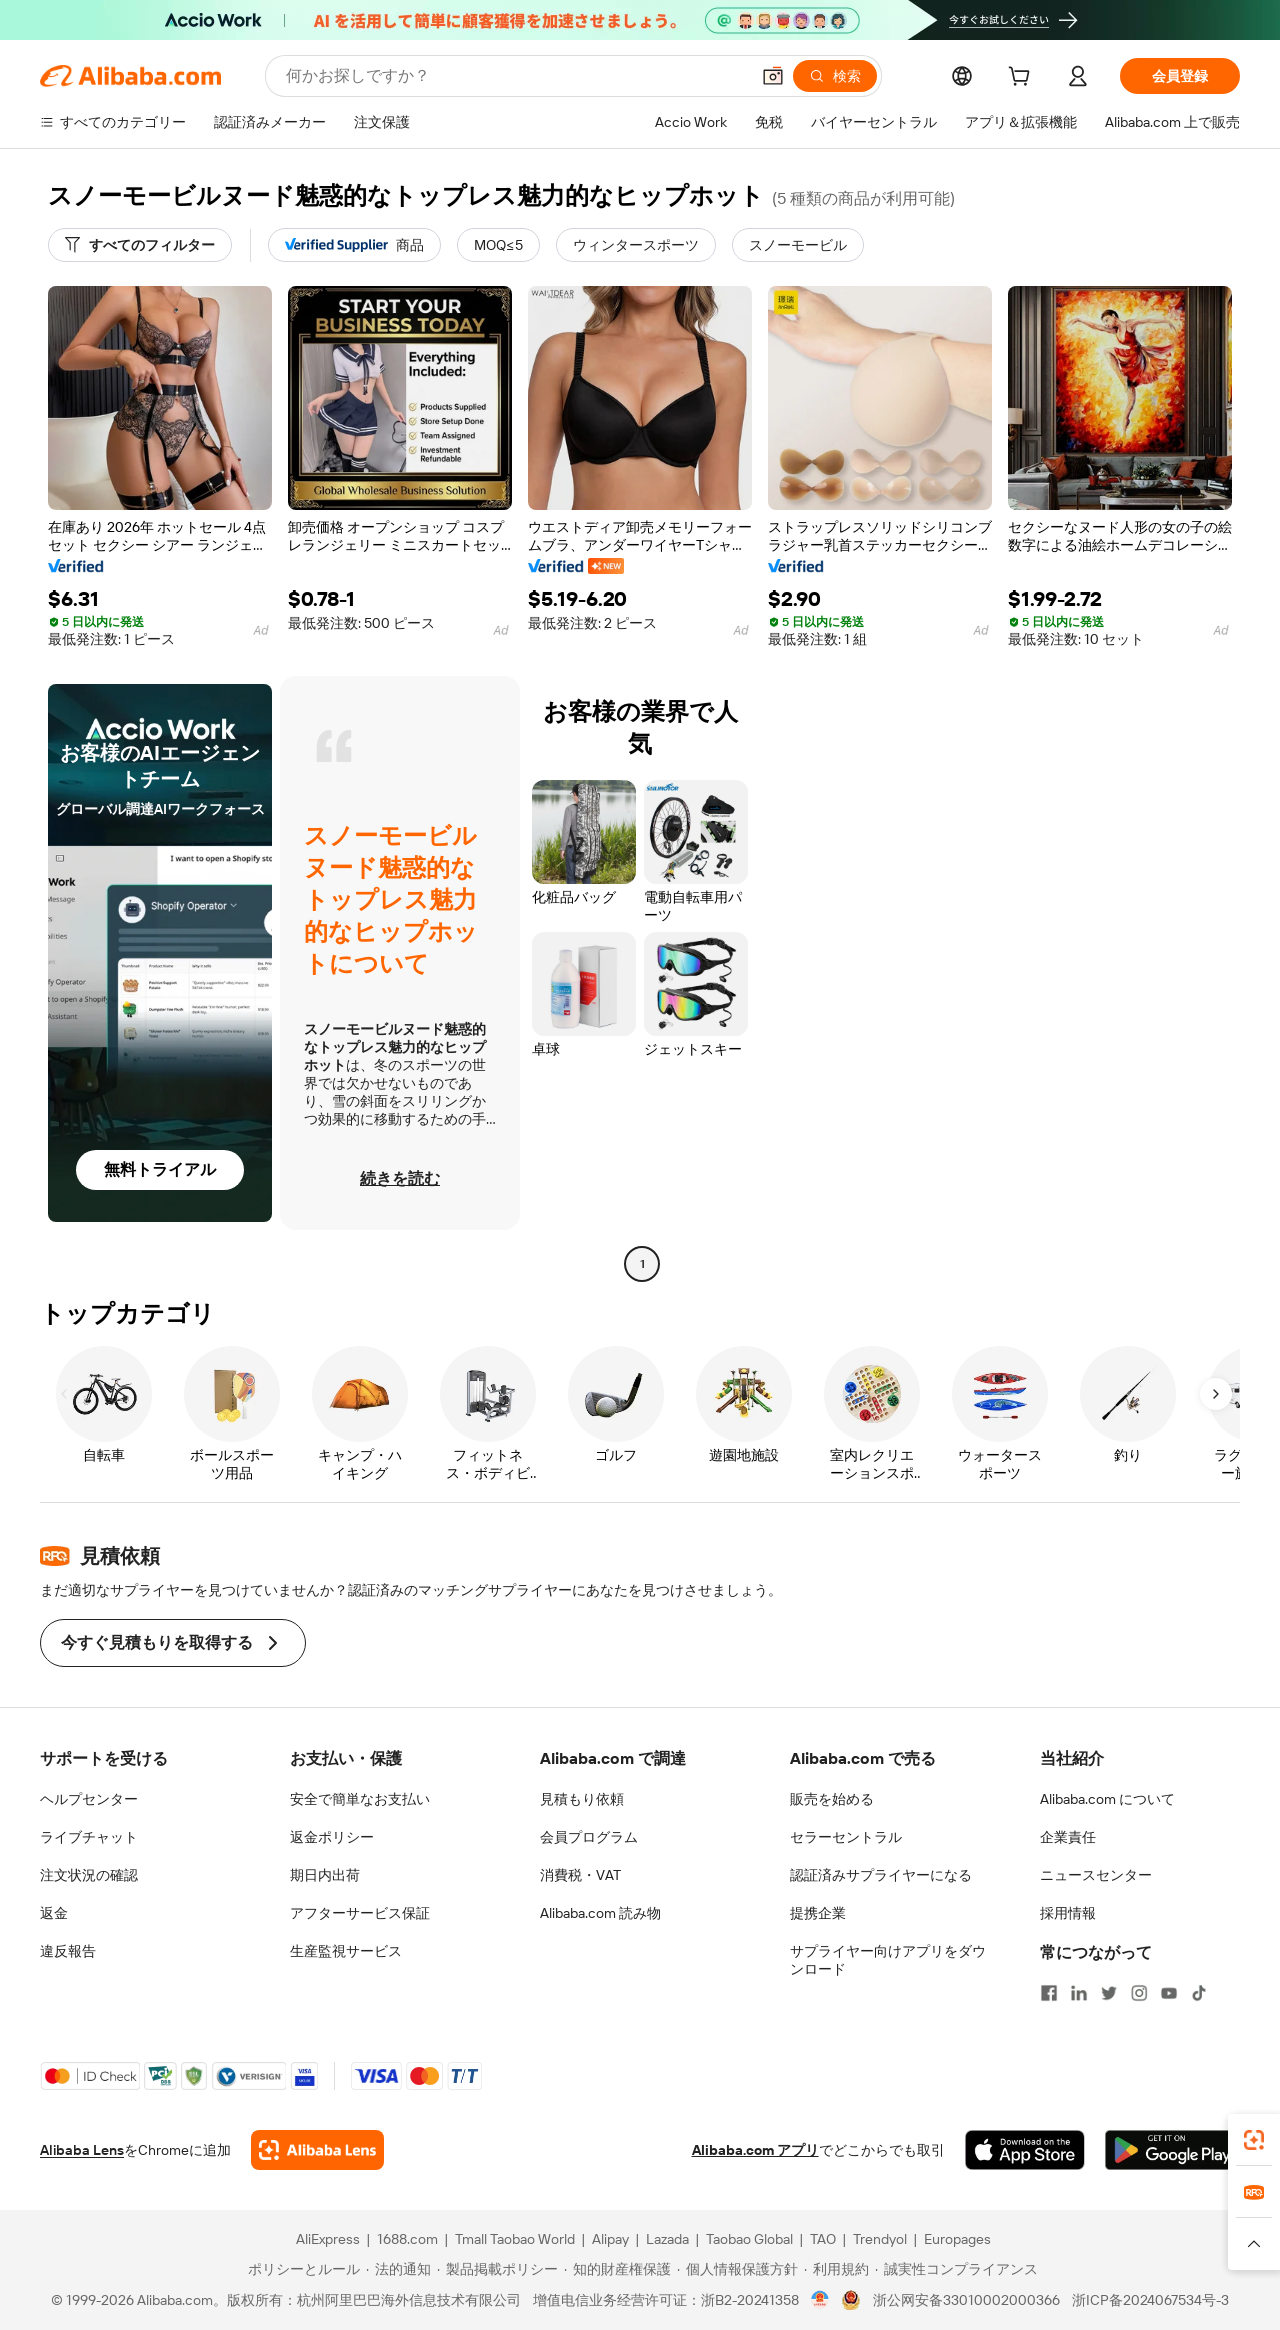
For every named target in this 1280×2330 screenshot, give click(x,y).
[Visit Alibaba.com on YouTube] (1169, 1993)
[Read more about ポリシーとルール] (301, 2269)
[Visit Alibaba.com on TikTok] (1199, 1993)
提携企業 (818, 1913)
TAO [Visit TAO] (823, 2239)
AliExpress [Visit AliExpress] (328, 2239)
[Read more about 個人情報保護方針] (737, 2269)
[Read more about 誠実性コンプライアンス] (956, 2269)
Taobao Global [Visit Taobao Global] (749, 2239)
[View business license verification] (820, 2300)
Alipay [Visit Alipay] (610, 2239)
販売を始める (832, 1799)
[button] (773, 76)
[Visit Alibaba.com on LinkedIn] (1079, 1993)
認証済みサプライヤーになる (881, 1875)
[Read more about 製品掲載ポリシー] (497, 2269)
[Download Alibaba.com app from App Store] (1025, 2150)
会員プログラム (589, 1837)
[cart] (1023, 79)
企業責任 (1068, 1837)
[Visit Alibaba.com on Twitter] (1109, 1993)
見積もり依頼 (582, 1799)
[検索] (835, 76)
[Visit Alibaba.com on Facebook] (1049, 1993)
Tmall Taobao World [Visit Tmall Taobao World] (515, 2239)
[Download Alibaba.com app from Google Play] (1172, 2150)
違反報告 (68, 1951)
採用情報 (1068, 1913)
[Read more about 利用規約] (836, 2269)
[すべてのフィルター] (140, 245)
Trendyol (880, 2239)
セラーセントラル (846, 1837)
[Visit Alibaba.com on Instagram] (1139, 1993)
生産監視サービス (346, 1951)
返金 (54, 1913)
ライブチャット (89, 1837)
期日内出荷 (325, 1875)
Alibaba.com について (1107, 1799)
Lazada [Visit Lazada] (667, 2239)
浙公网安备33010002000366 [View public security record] (966, 2300)
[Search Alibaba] (515, 76)
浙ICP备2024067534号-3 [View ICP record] (1150, 2300)
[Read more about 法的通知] (398, 2269)
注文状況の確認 (89, 1875)
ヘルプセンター (89, 1799)
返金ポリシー (332, 1837)
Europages (957, 2239)
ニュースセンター (1096, 1875)
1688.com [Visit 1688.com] (407, 2239)
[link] (1254, 2140)
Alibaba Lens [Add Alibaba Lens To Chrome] (82, 2150)
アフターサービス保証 (360, 1913)
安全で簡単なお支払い (360, 1799)
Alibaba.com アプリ (755, 2150)
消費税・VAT (580, 1875)
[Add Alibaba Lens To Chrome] (317, 2150)
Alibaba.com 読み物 (600, 1913)
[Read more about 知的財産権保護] (617, 2269)
